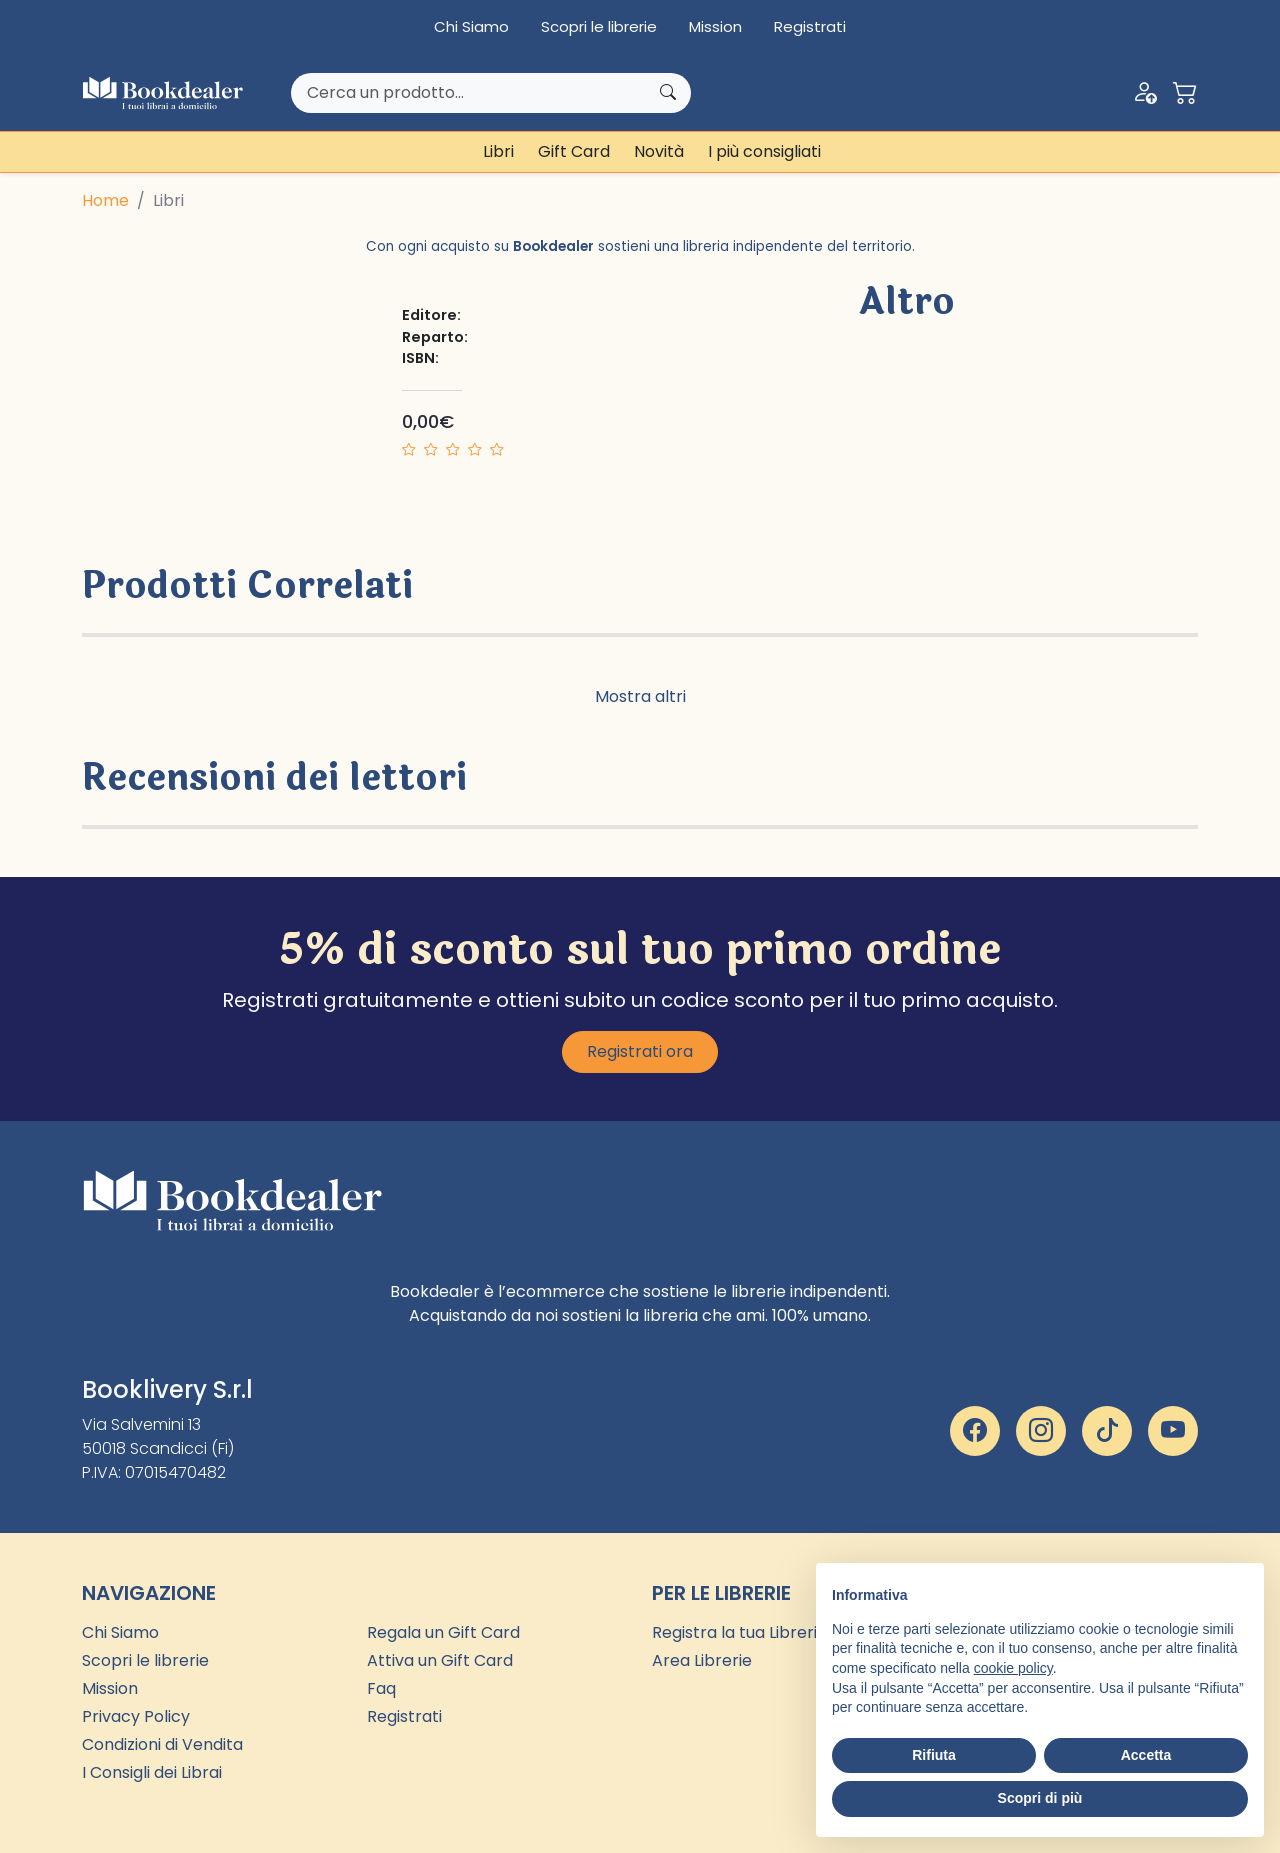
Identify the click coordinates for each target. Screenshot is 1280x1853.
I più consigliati (764, 151)
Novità (659, 151)
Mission (715, 26)
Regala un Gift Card (443, 1632)
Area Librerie (702, 1660)
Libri (498, 151)
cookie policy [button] (1013, 1668)
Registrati (810, 26)
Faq (381, 1688)
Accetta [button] (1146, 1755)
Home (105, 200)
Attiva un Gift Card (440, 1660)
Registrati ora (640, 1051)
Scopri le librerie (599, 26)
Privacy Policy (136, 1716)
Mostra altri (640, 696)
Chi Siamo (471, 26)
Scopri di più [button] (1040, 1798)
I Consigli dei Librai (152, 1772)
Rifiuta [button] (934, 1755)
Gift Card (574, 151)
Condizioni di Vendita (162, 1744)
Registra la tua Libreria (739, 1632)
